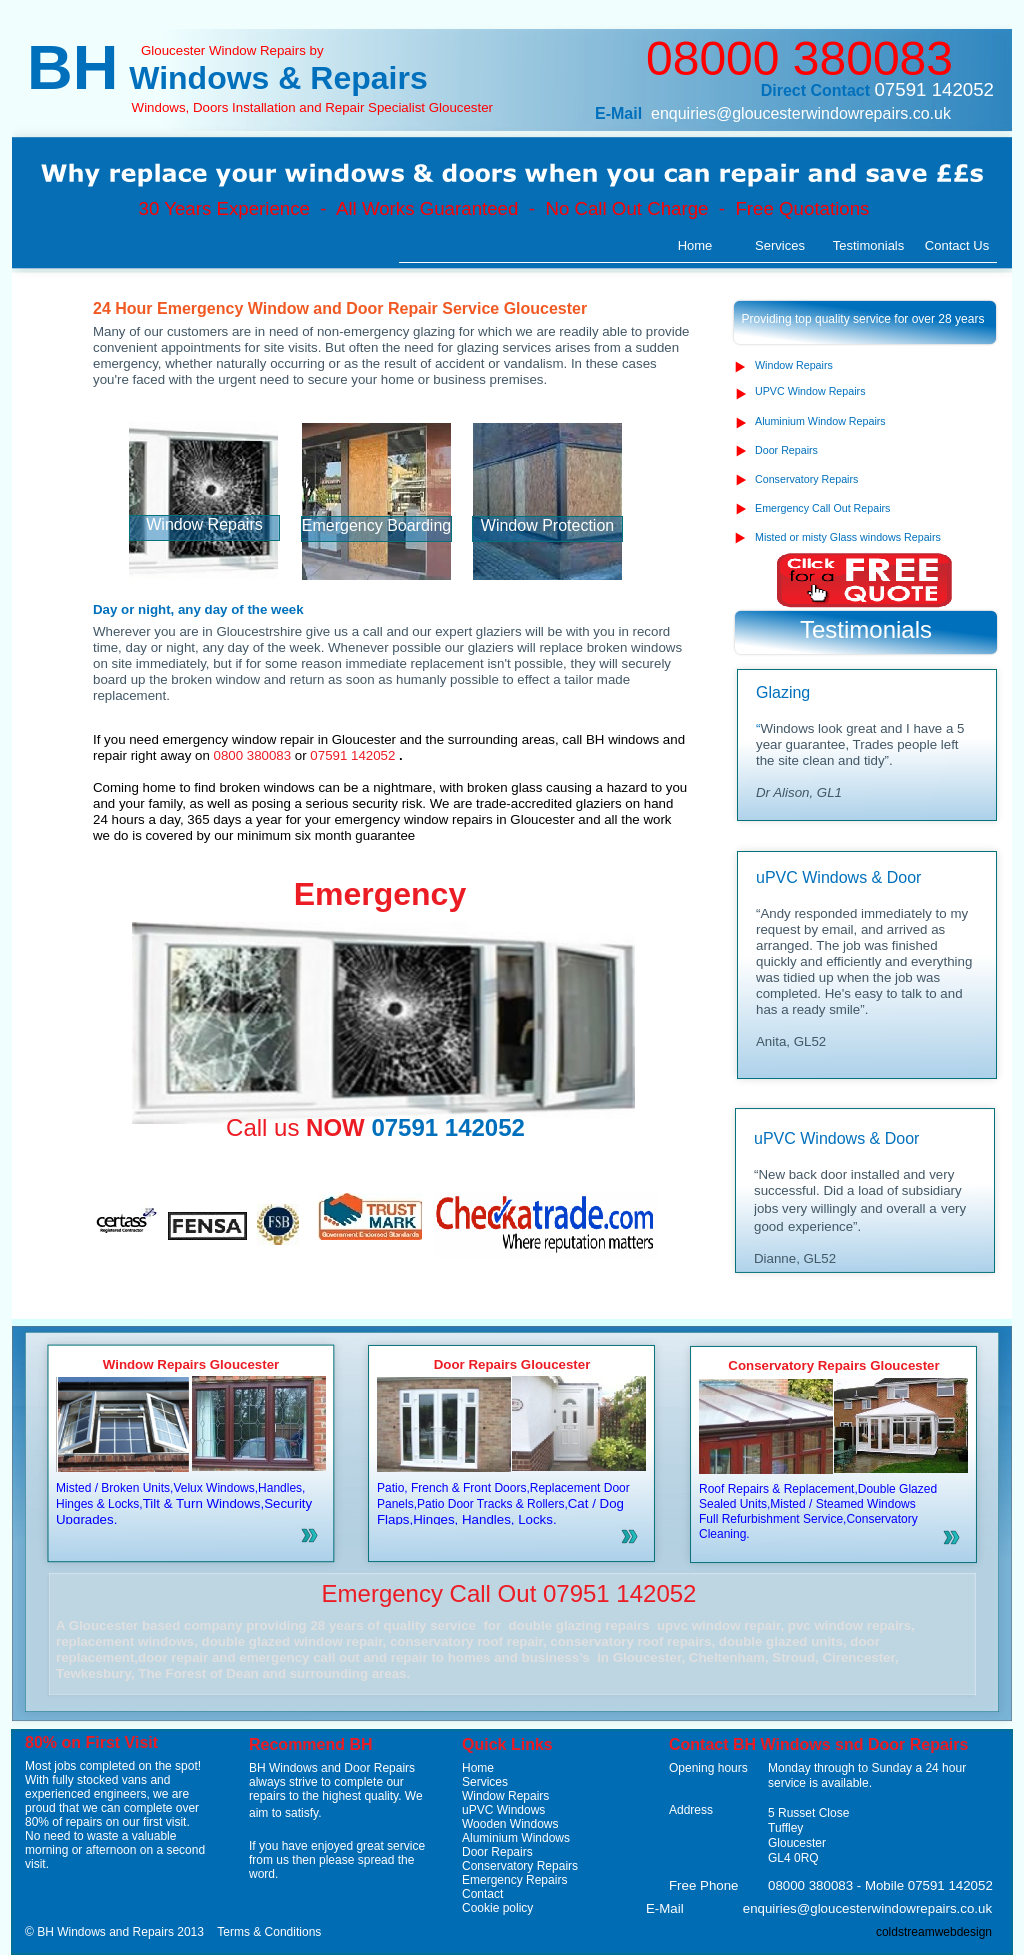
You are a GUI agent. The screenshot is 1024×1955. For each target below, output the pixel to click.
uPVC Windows (503, 1810)
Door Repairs (497, 1852)
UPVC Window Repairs (810, 391)
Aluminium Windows (516, 1838)
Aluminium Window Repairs (820, 421)
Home (478, 1768)
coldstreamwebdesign (934, 1932)
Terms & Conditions (269, 1932)
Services (485, 1782)
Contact (482, 1894)
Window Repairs (505, 1796)
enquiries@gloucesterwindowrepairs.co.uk (801, 113)
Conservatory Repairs (520, 1866)
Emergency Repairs (514, 1880)
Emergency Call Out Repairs (822, 508)
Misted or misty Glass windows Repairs (848, 537)
